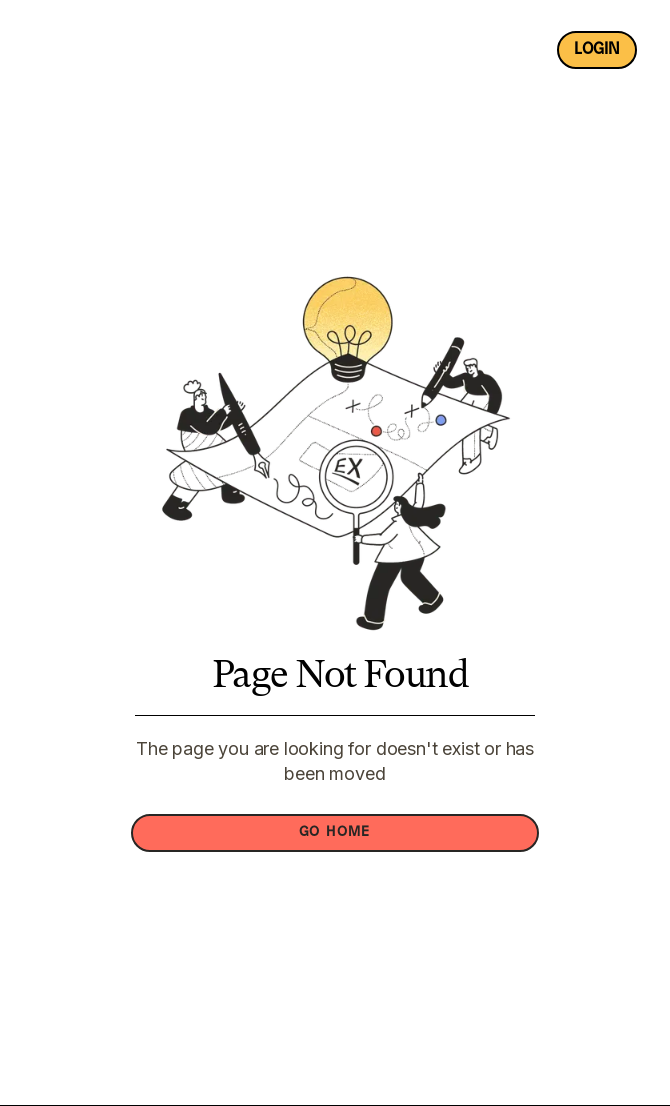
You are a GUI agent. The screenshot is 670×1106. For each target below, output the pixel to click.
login (597, 49)
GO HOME (335, 832)
